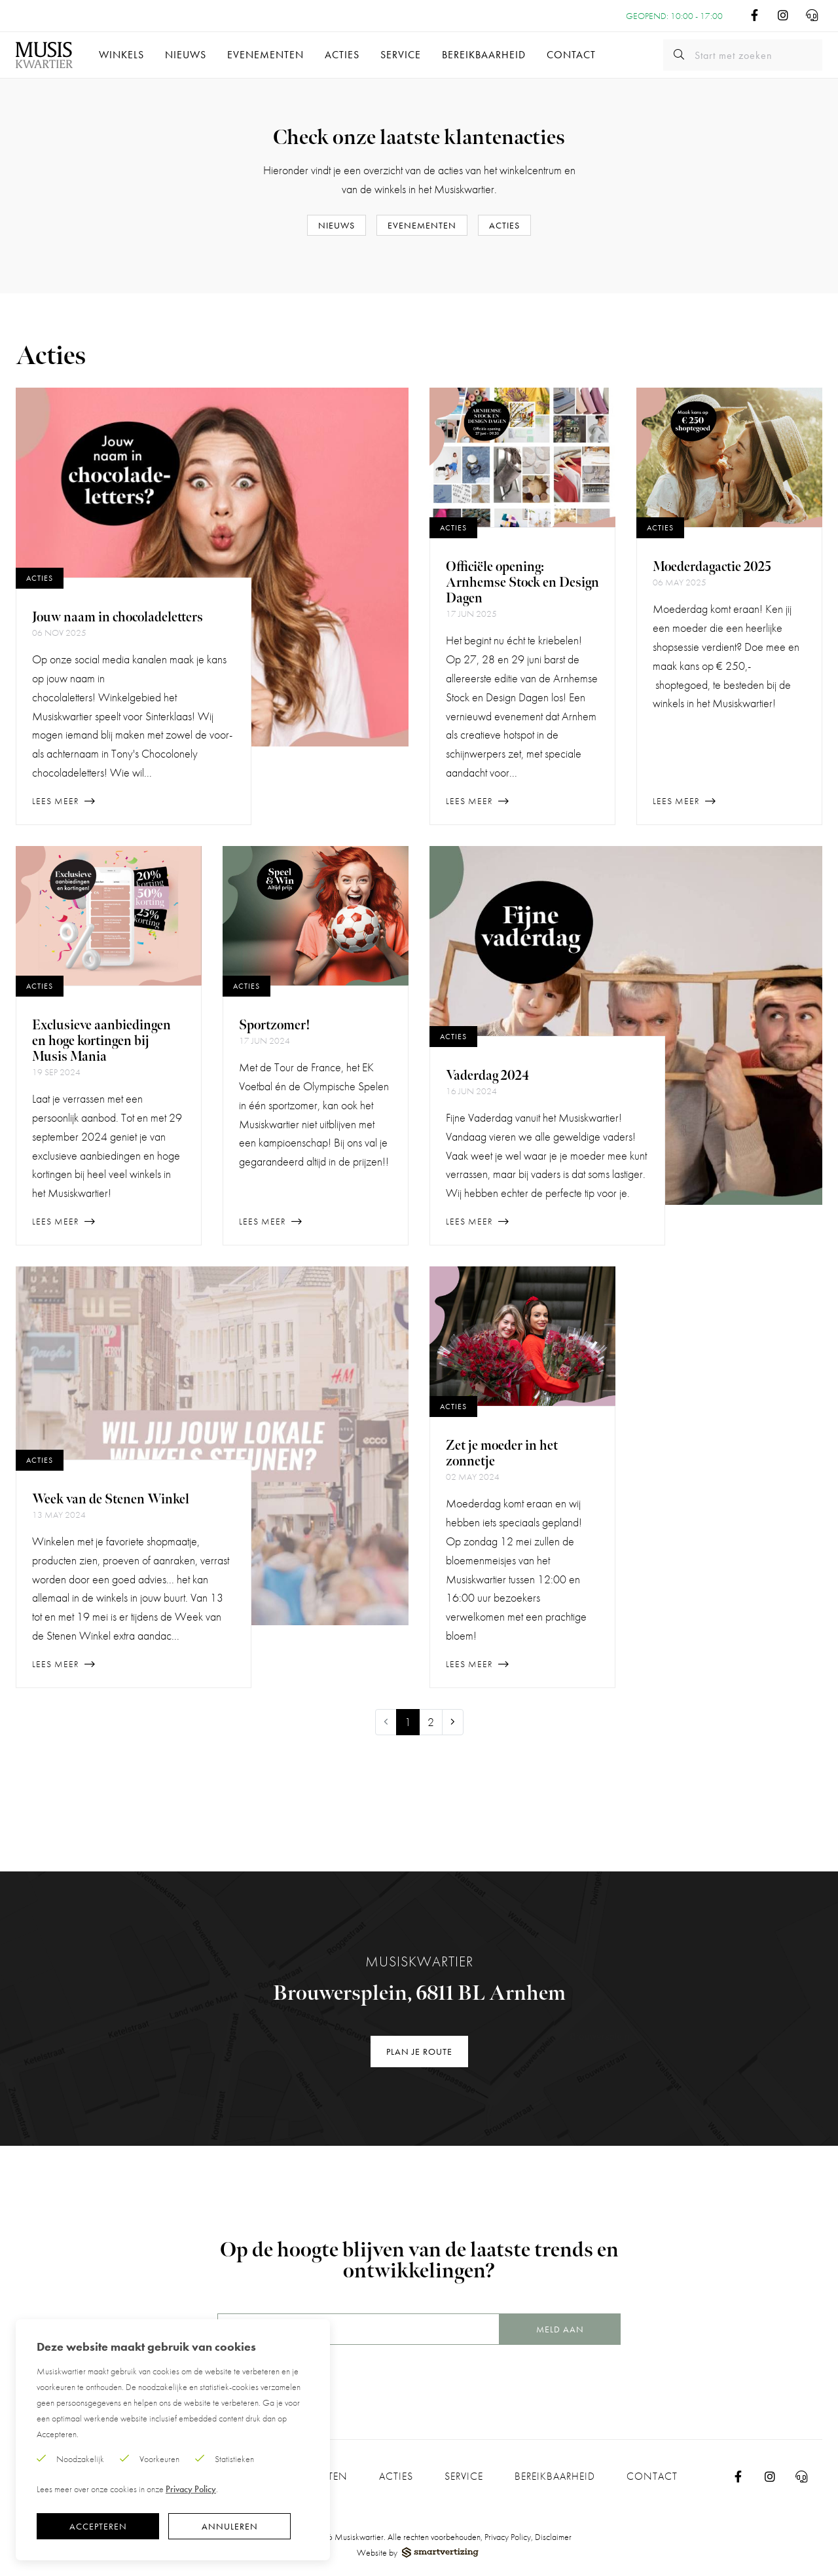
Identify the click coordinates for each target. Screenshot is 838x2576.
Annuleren (230, 2526)
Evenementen (265, 55)
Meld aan (560, 2329)
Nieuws (185, 55)
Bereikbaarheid (484, 55)
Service (400, 55)
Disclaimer (553, 2537)
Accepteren (98, 2526)
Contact (571, 55)
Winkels (121, 55)
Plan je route (419, 2051)
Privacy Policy (507, 2537)
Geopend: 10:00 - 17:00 (674, 16)
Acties (342, 55)
